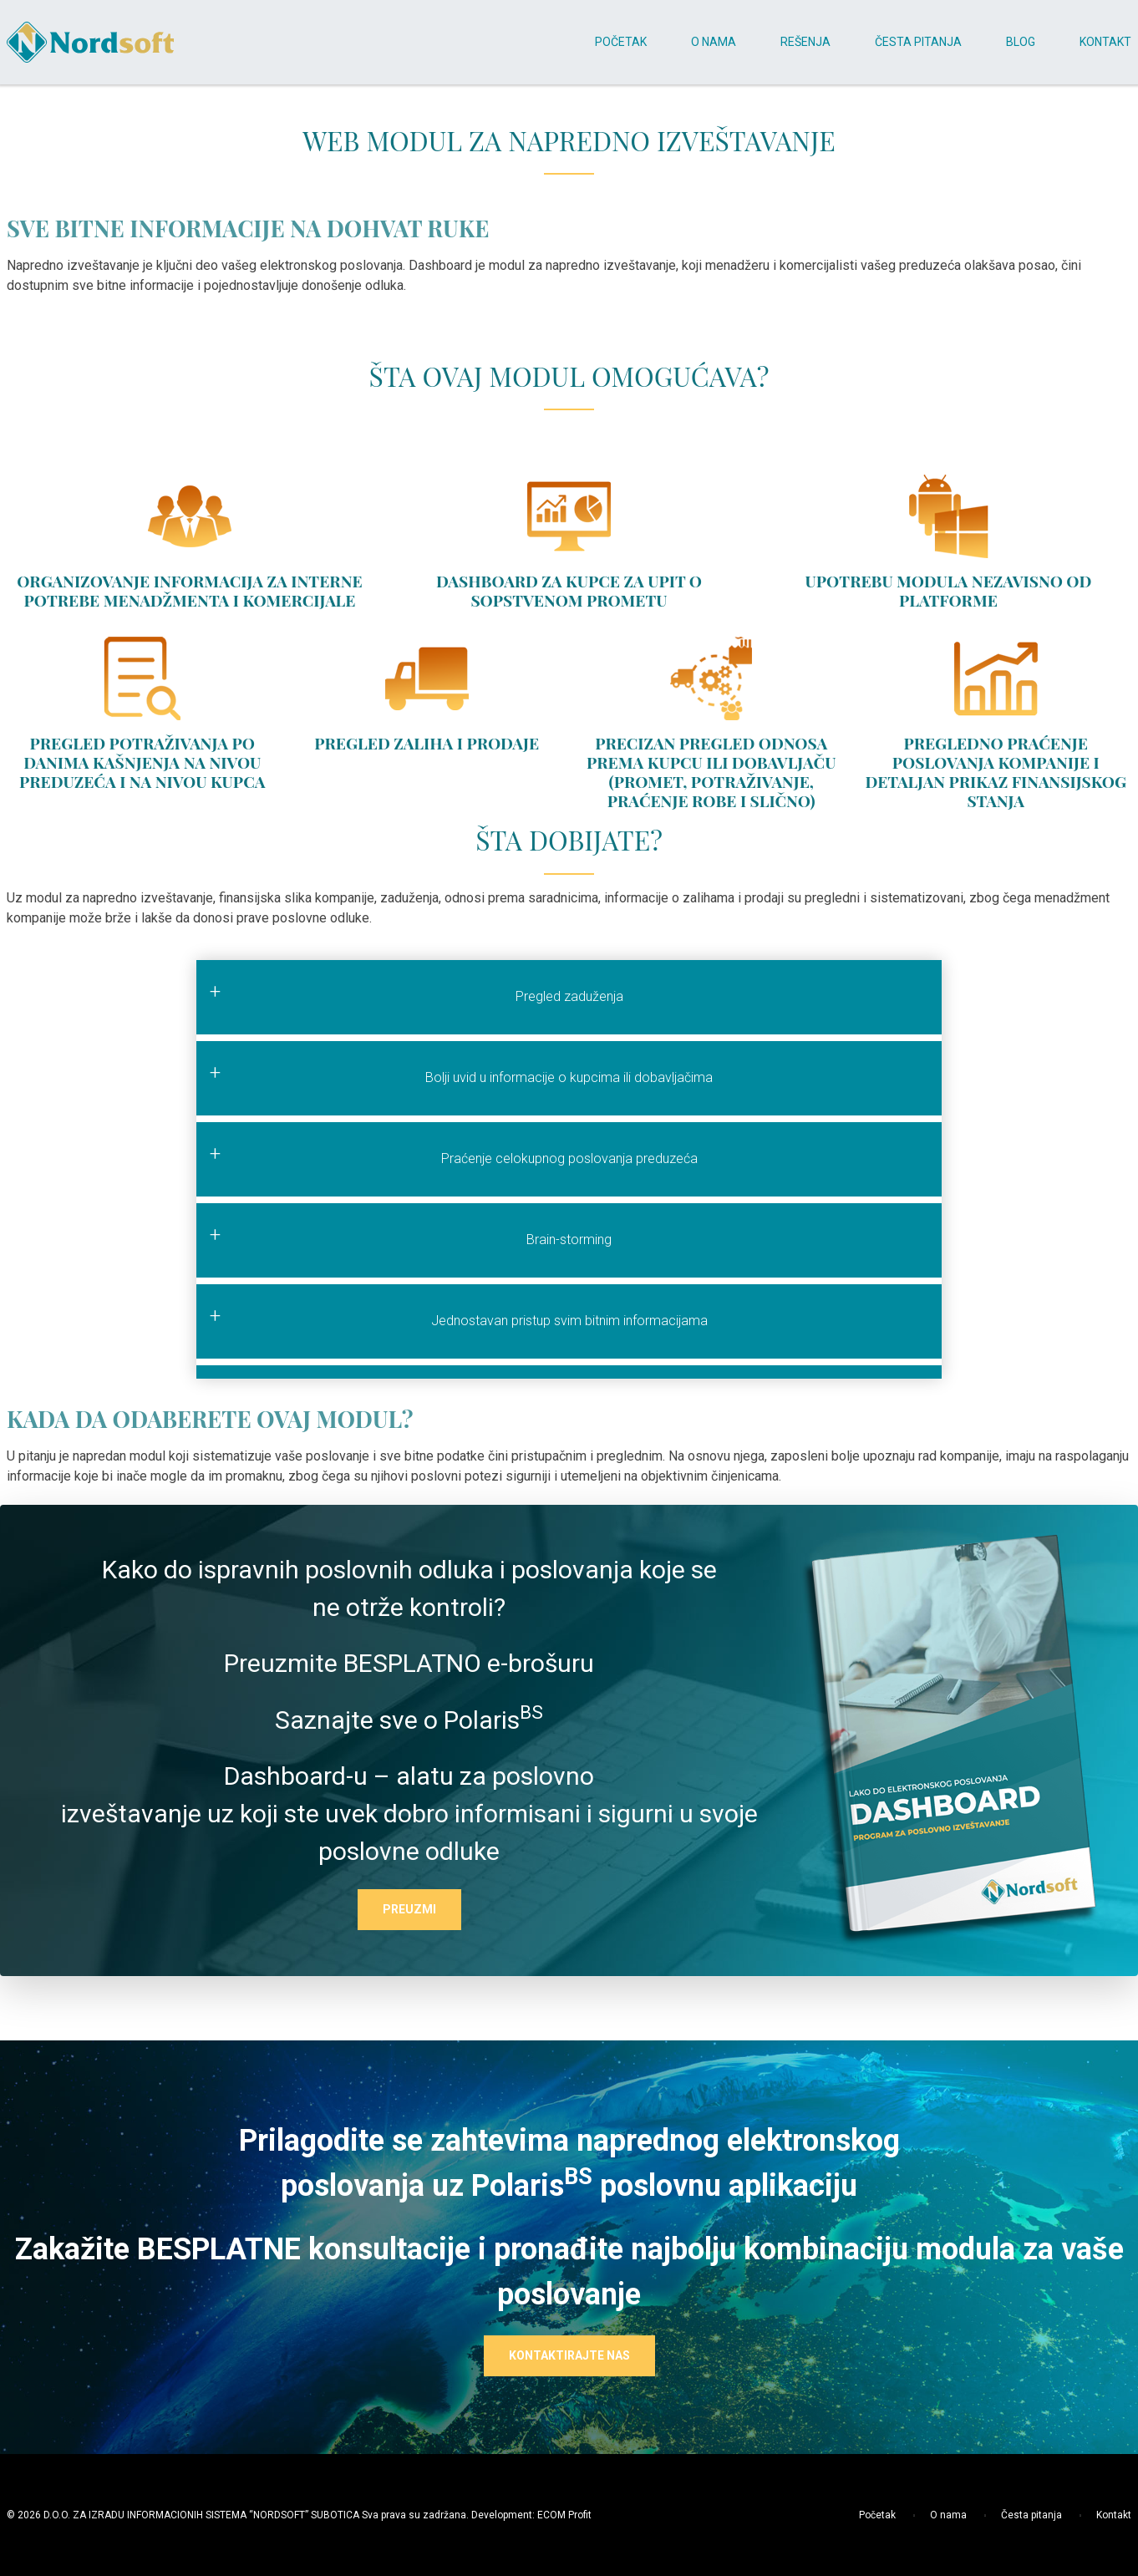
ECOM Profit (564, 2515)
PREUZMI (409, 1909)
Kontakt (1097, 2515)
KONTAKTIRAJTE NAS (569, 2355)
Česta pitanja (1015, 2515)
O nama (932, 2515)
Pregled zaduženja (569, 996)
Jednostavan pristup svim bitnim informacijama (569, 1321)
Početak (877, 2515)
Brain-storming (569, 1239)
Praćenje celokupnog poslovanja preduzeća (569, 1158)
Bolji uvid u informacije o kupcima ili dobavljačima (569, 1077)
